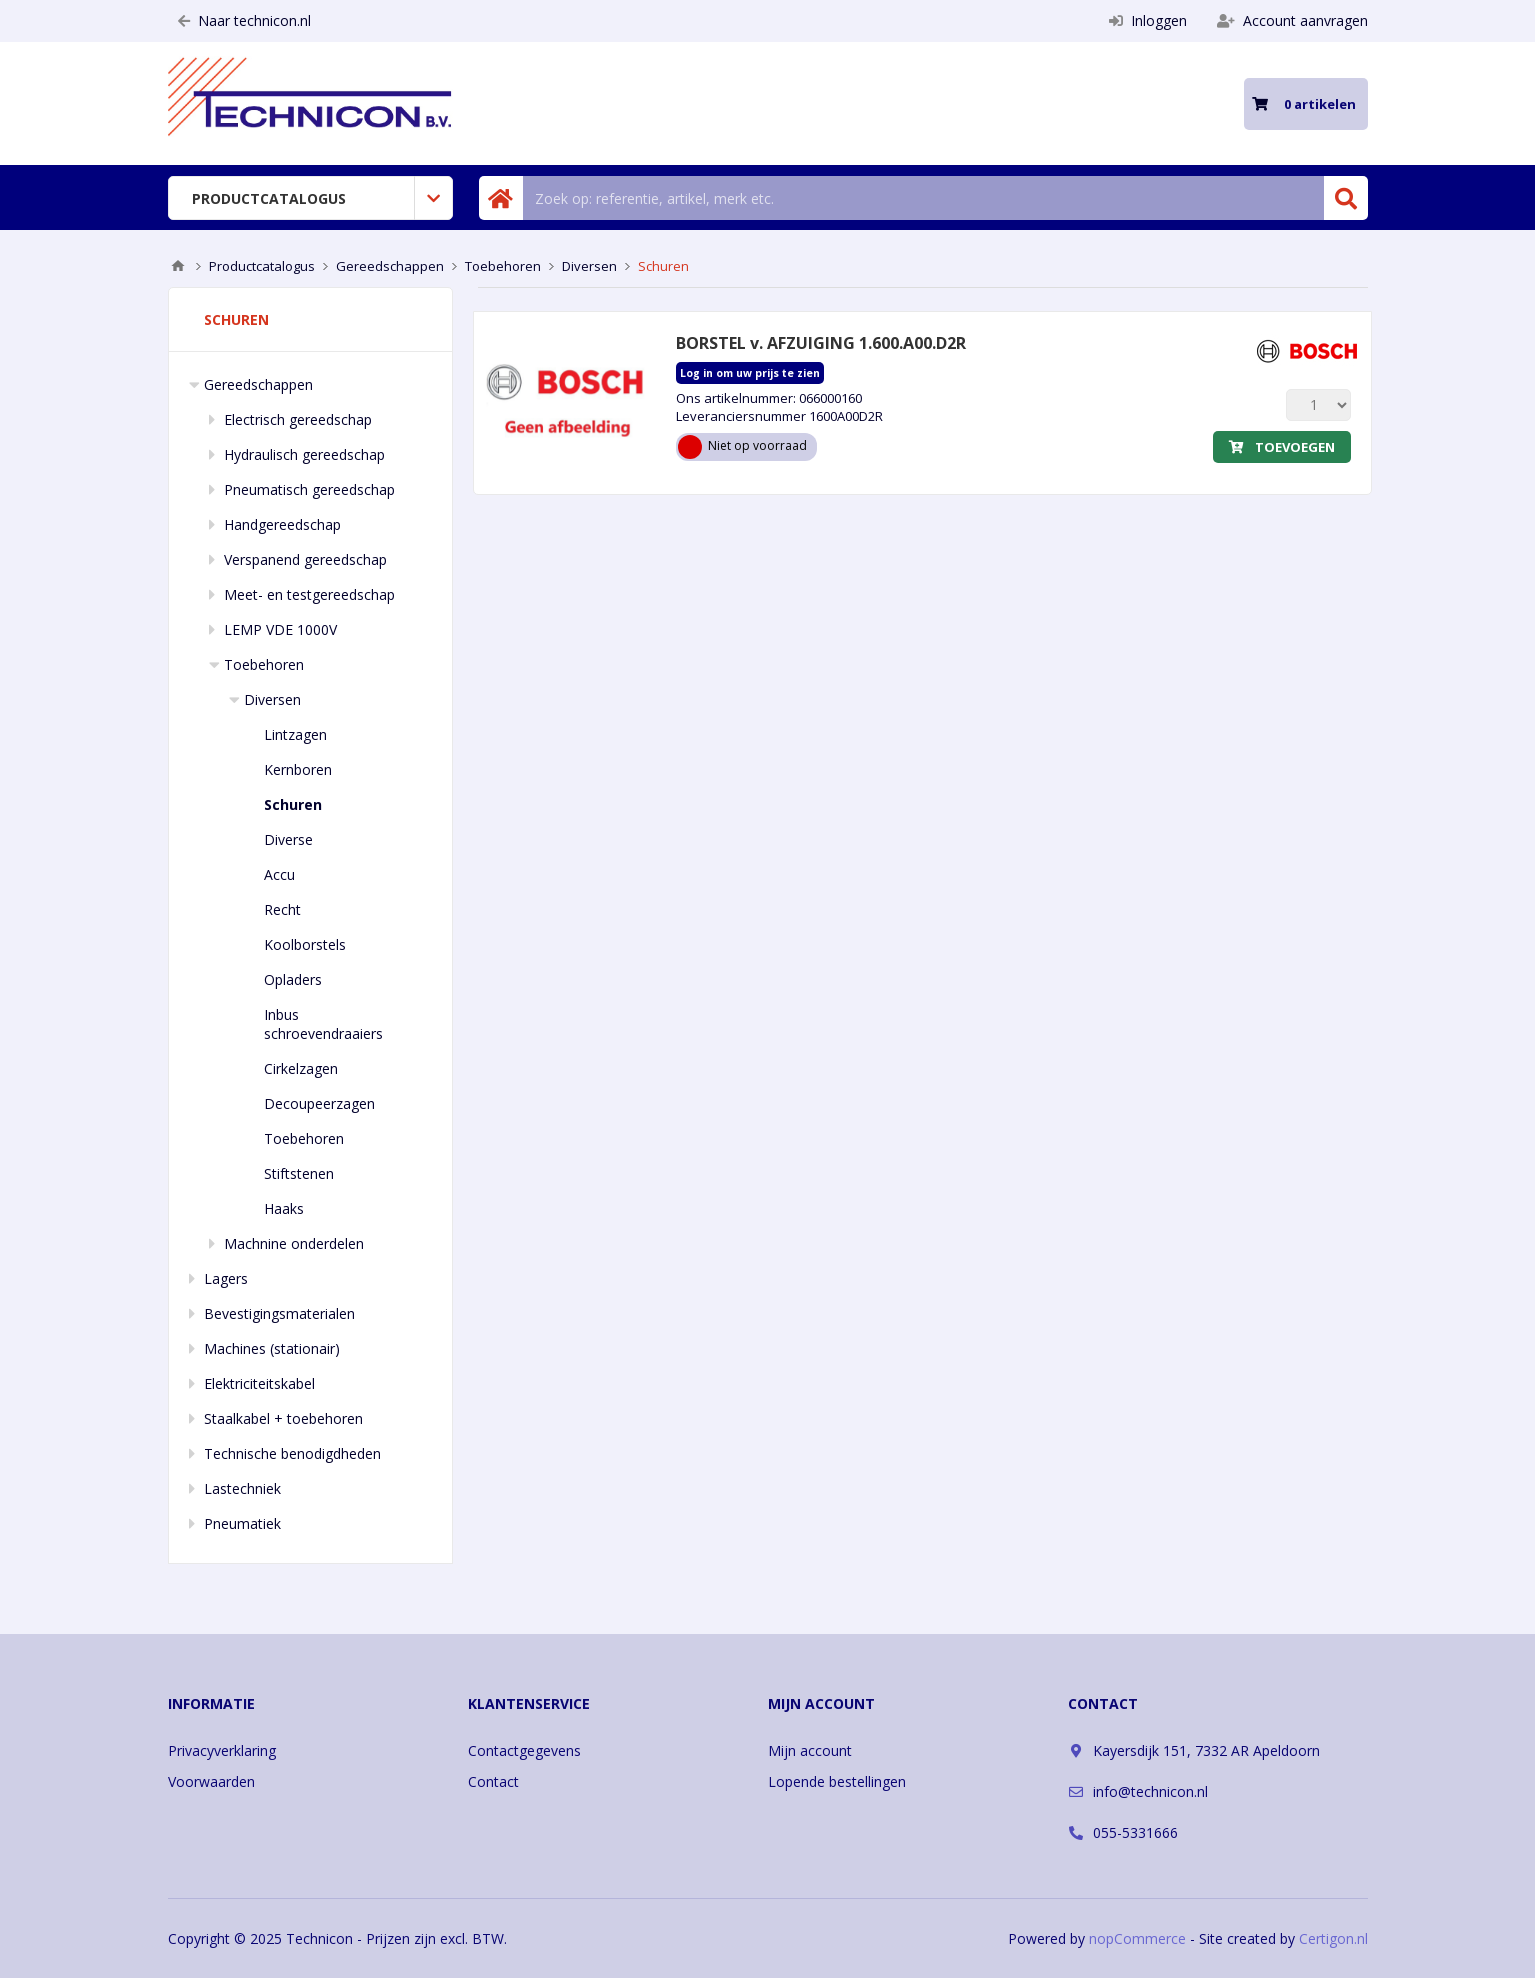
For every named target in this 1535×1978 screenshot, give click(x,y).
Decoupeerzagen (319, 1103)
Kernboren (298, 769)
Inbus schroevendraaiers (323, 1024)
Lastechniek (242, 1488)
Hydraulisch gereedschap (304, 454)
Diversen (272, 699)
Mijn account (810, 1750)
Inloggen (1148, 20)
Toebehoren (264, 664)
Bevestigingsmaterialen (279, 1313)
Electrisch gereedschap (298, 419)
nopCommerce (1137, 1938)
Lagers (226, 1278)
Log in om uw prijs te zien (750, 373)
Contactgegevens (524, 1750)
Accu (279, 874)
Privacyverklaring (222, 1750)
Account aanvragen (1292, 20)
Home (178, 266)
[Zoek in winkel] (923, 198)
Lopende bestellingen (837, 1781)
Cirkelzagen (301, 1068)
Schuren (293, 804)
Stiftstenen (299, 1173)
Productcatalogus (269, 198)
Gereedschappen (258, 384)
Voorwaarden (211, 1781)
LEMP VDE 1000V (280, 629)
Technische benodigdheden (292, 1453)
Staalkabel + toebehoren (283, 1418)
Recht (282, 909)
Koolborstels (305, 944)
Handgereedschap (282, 524)
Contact (493, 1781)
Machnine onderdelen (294, 1243)
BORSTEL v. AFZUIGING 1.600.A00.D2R (821, 343)
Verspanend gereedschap (305, 559)
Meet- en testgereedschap (309, 594)
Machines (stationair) (272, 1348)
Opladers (293, 979)
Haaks (284, 1208)
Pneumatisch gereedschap (309, 489)
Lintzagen (295, 734)
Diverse (288, 839)
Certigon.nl (1333, 1938)
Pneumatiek (242, 1523)
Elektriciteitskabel (259, 1383)
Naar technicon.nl (244, 20)
